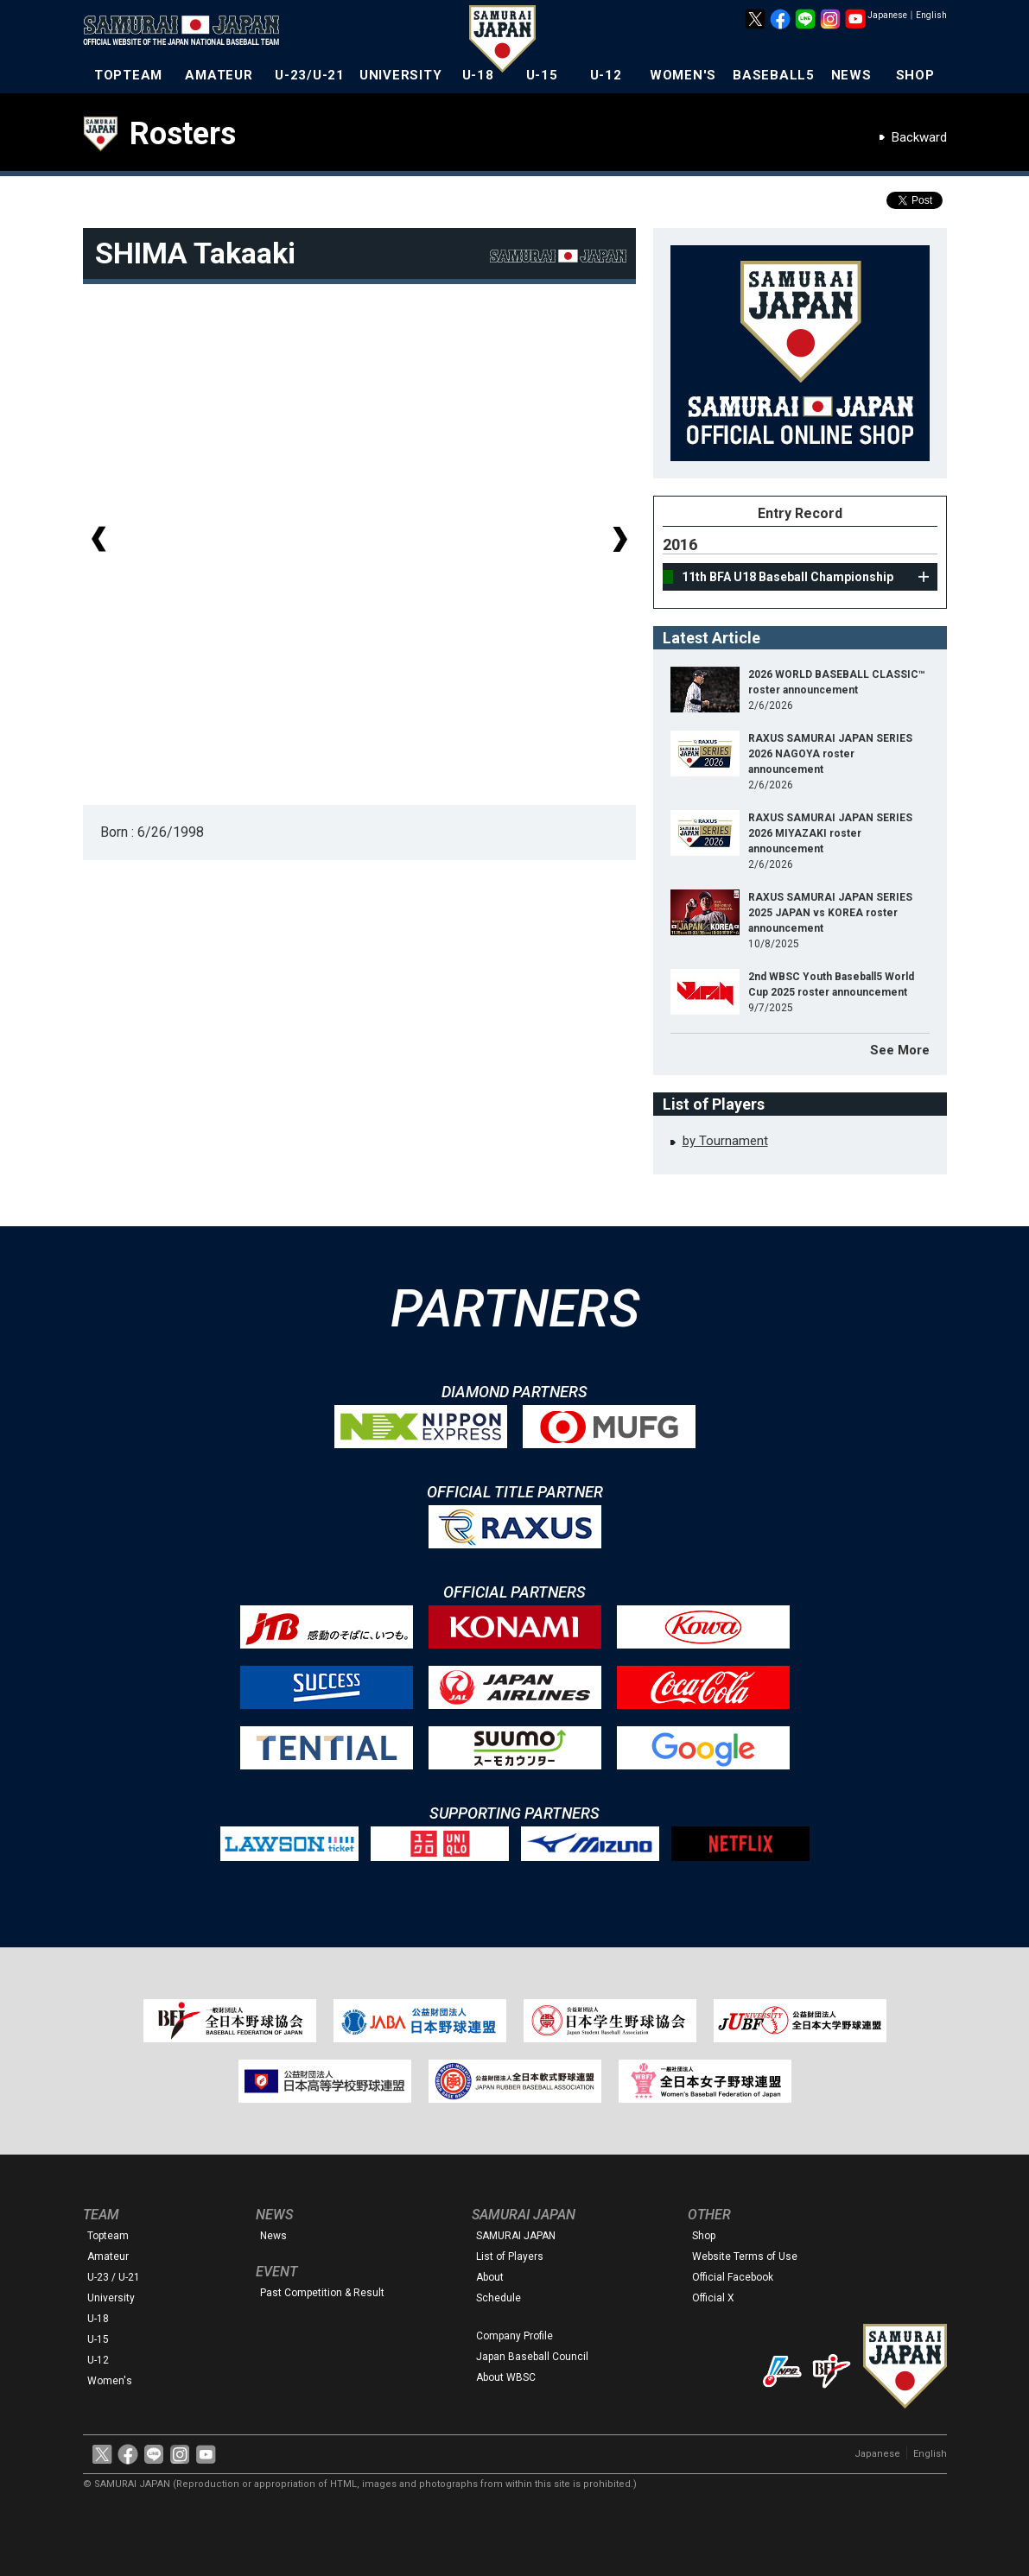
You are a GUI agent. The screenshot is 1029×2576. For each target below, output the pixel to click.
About (490, 2277)
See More (900, 1050)
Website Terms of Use (744, 2256)
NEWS (851, 75)
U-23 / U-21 (113, 2277)
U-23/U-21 (310, 75)
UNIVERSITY (400, 75)
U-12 (606, 75)
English (931, 15)
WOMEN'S (683, 75)
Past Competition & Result (322, 2293)
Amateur (108, 2256)
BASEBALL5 (774, 75)
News (273, 2236)
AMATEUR (218, 75)
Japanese (887, 15)
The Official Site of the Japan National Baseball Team (186, 32)
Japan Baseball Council (532, 2357)
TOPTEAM (128, 75)
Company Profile (514, 2336)
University (111, 2298)
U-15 (542, 75)
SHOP (915, 75)
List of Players (509, 2256)
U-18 (478, 75)
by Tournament (725, 1141)
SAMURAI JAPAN (516, 2236)
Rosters (183, 134)
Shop (703, 2236)
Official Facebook (732, 2277)
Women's (109, 2381)
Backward (919, 137)
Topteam (108, 2236)
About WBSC (506, 2377)
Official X (713, 2298)
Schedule (498, 2298)
